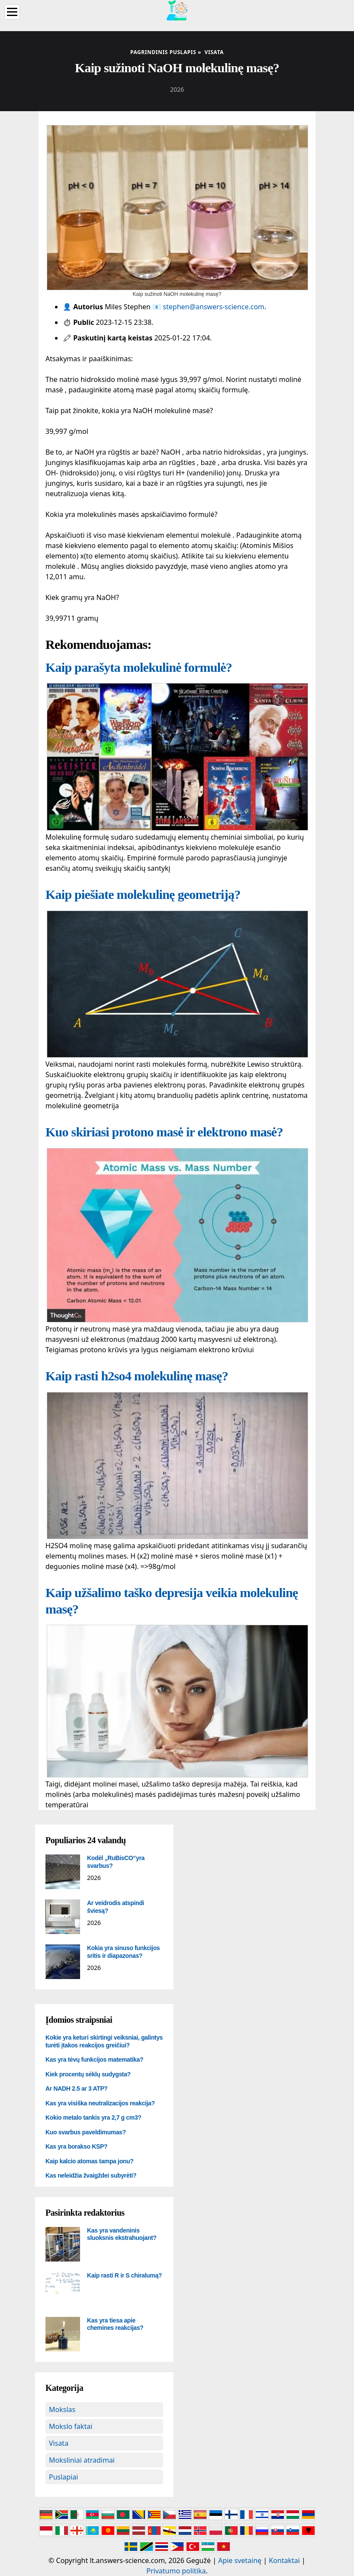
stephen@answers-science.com (213, 306)
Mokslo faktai (70, 2426)
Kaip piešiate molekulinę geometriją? (142, 894)
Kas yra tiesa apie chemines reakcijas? (115, 2324)
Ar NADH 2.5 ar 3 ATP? (76, 2088)
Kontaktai (284, 2560)
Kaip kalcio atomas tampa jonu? (89, 2161)
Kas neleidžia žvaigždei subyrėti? (90, 2175)
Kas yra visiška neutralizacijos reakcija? (100, 2103)
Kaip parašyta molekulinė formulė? (138, 667)
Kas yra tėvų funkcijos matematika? (94, 2059)
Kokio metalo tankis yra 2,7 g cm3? (93, 2117)
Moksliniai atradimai (82, 2460)
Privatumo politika (176, 2571)
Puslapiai (63, 2477)
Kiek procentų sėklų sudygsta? (88, 2074)
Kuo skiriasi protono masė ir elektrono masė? (164, 1132)
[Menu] (12, 11)
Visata (58, 2443)
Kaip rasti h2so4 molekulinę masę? (136, 1376)
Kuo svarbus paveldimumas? (85, 2132)
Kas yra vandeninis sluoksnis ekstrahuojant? (121, 2234)
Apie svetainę (239, 2560)
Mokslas (62, 2409)
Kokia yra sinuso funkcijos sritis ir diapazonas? (123, 1951)
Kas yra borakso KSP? (76, 2146)
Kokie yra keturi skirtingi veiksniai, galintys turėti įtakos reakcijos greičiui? (104, 2041)
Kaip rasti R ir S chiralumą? (124, 2275)
